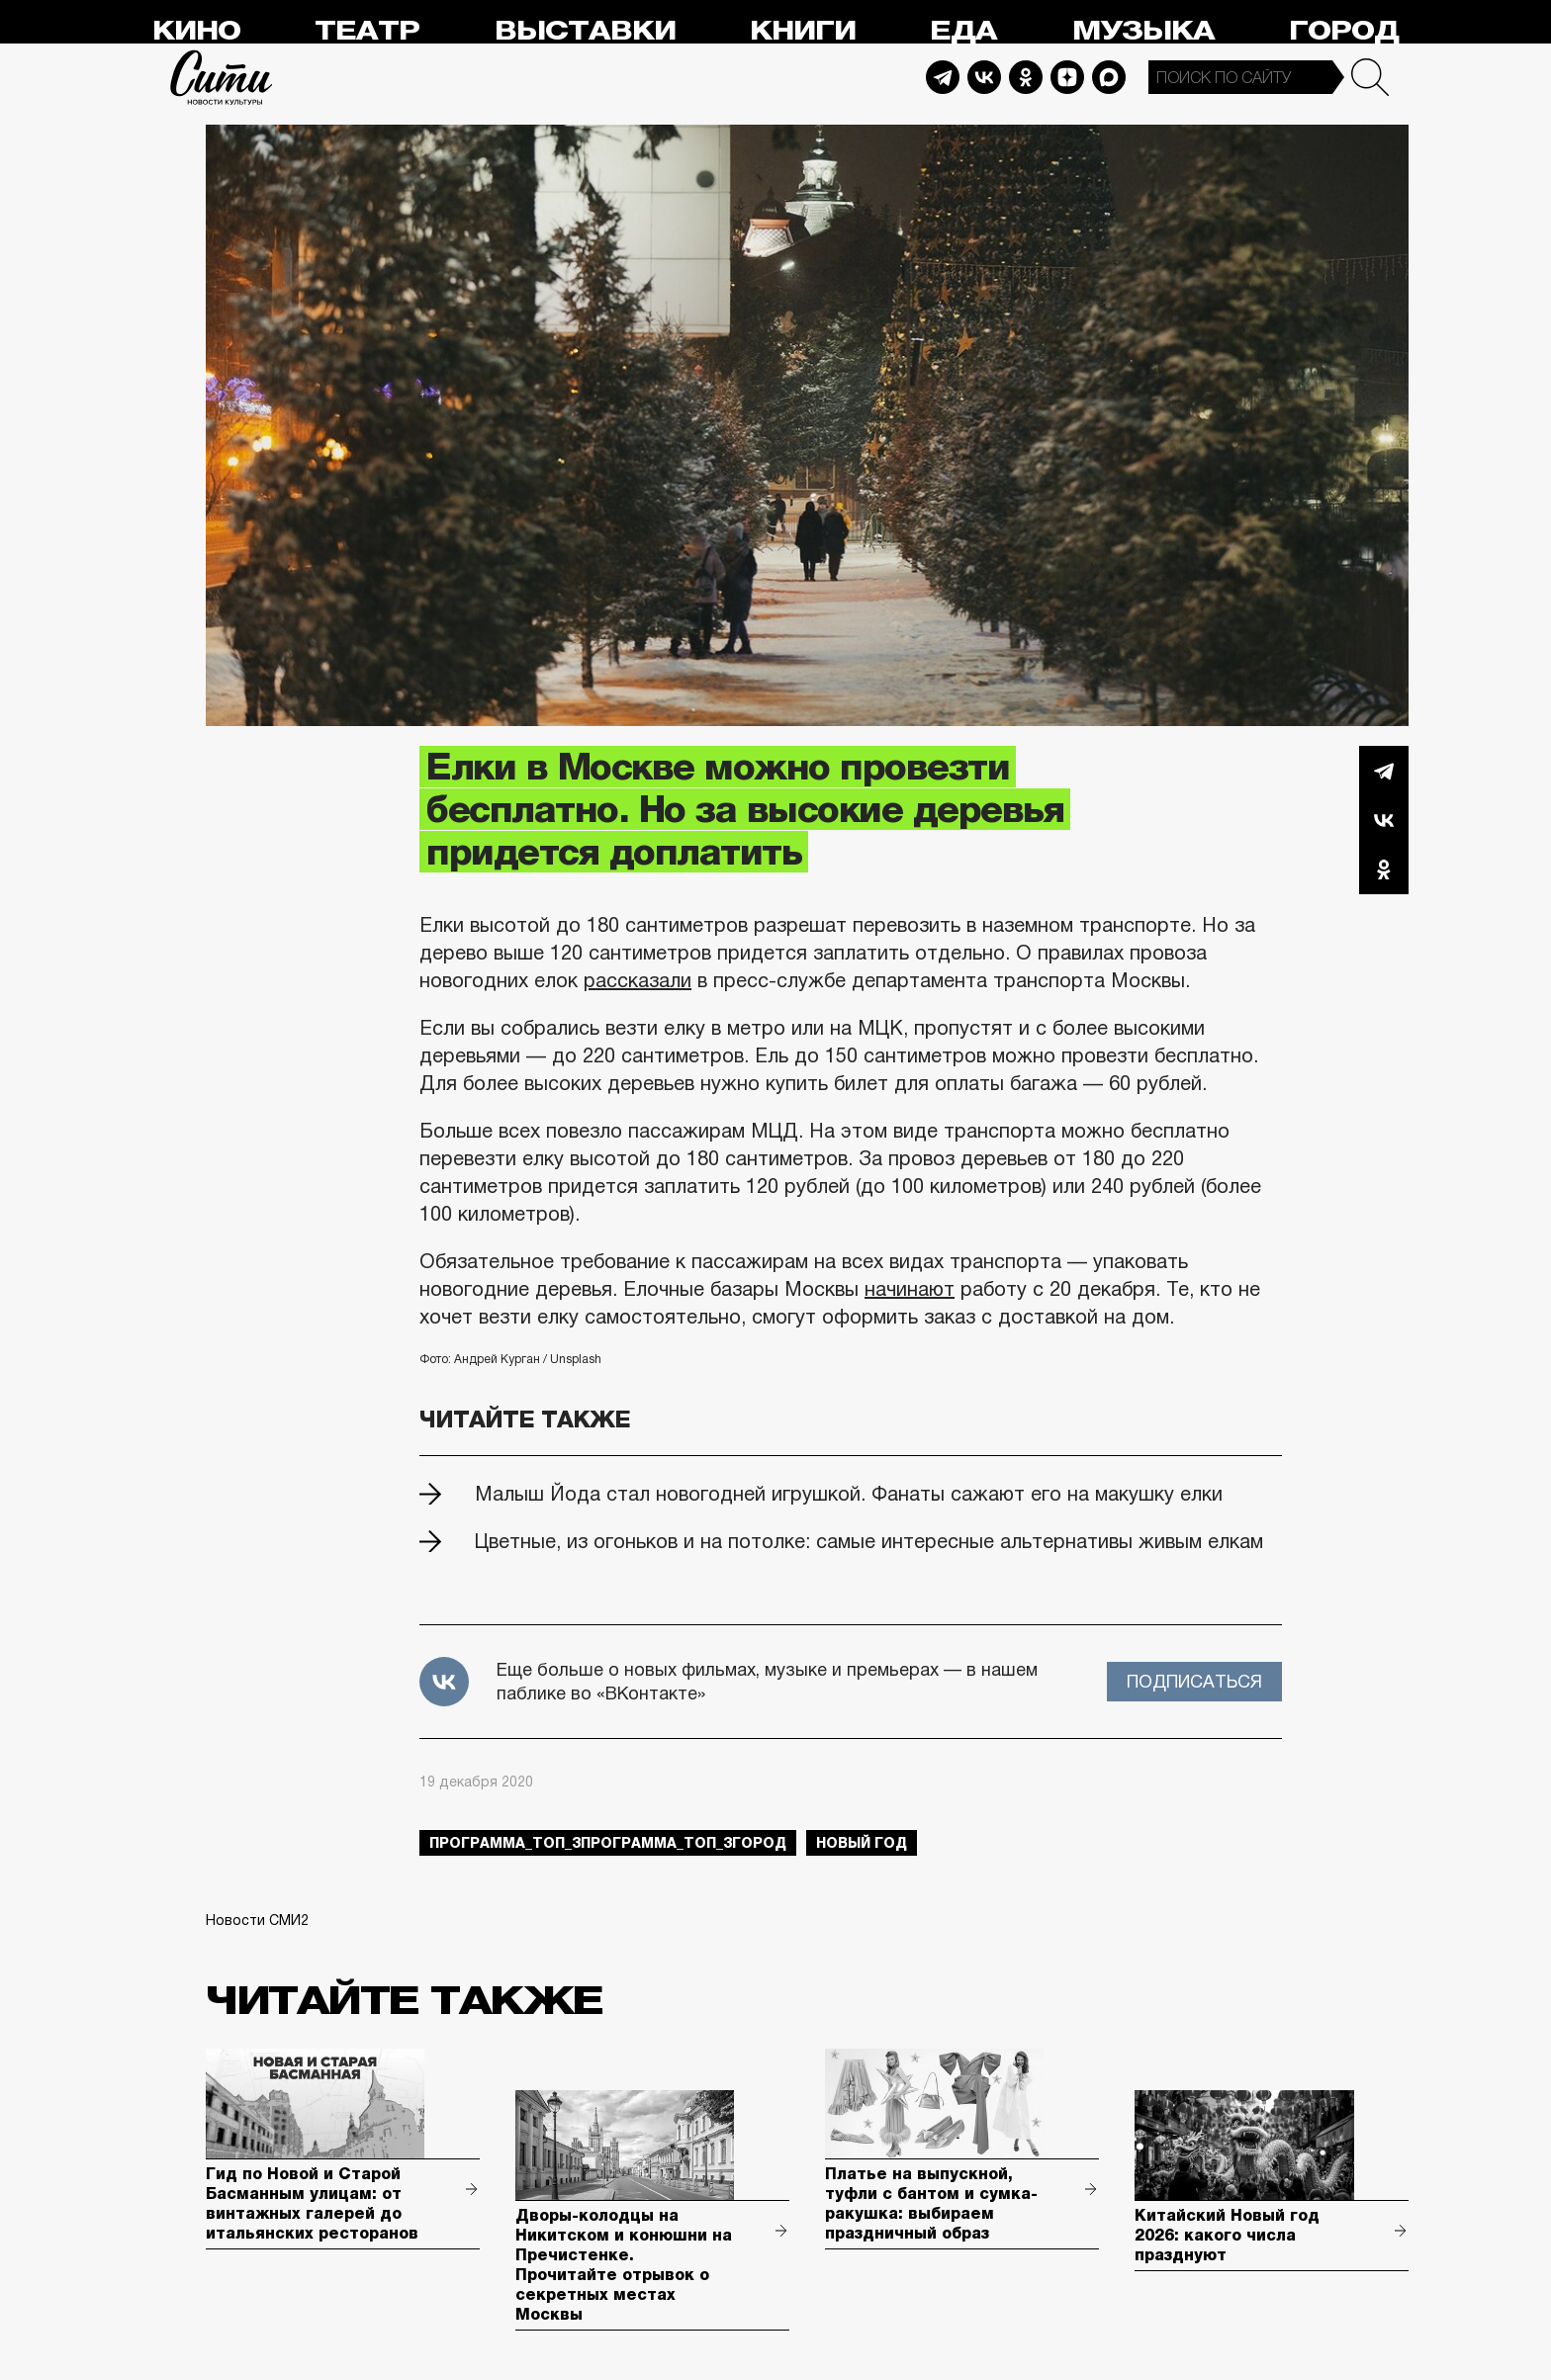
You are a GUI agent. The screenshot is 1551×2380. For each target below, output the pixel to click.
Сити (221, 77)
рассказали (637, 980)
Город (1344, 31)
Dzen (1067, 77)
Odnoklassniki (1026, 77)
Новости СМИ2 (257, 1920)
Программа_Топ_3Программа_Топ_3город (607, 1843)
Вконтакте (1384, 820)
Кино (196, 31)
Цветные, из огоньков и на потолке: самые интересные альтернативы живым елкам (869, 1541)
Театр (367, 31)
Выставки (585, 31)
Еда (963, 31)
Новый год (861, 1843)
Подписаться (1194, 1682)
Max (1109, 77)
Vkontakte (984, 77)
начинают (910, 1289)
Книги (803, 31)
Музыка (1143, 31)
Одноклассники (1384, 869)
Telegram (942, 77)
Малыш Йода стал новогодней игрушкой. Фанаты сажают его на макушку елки (849, 1494)
